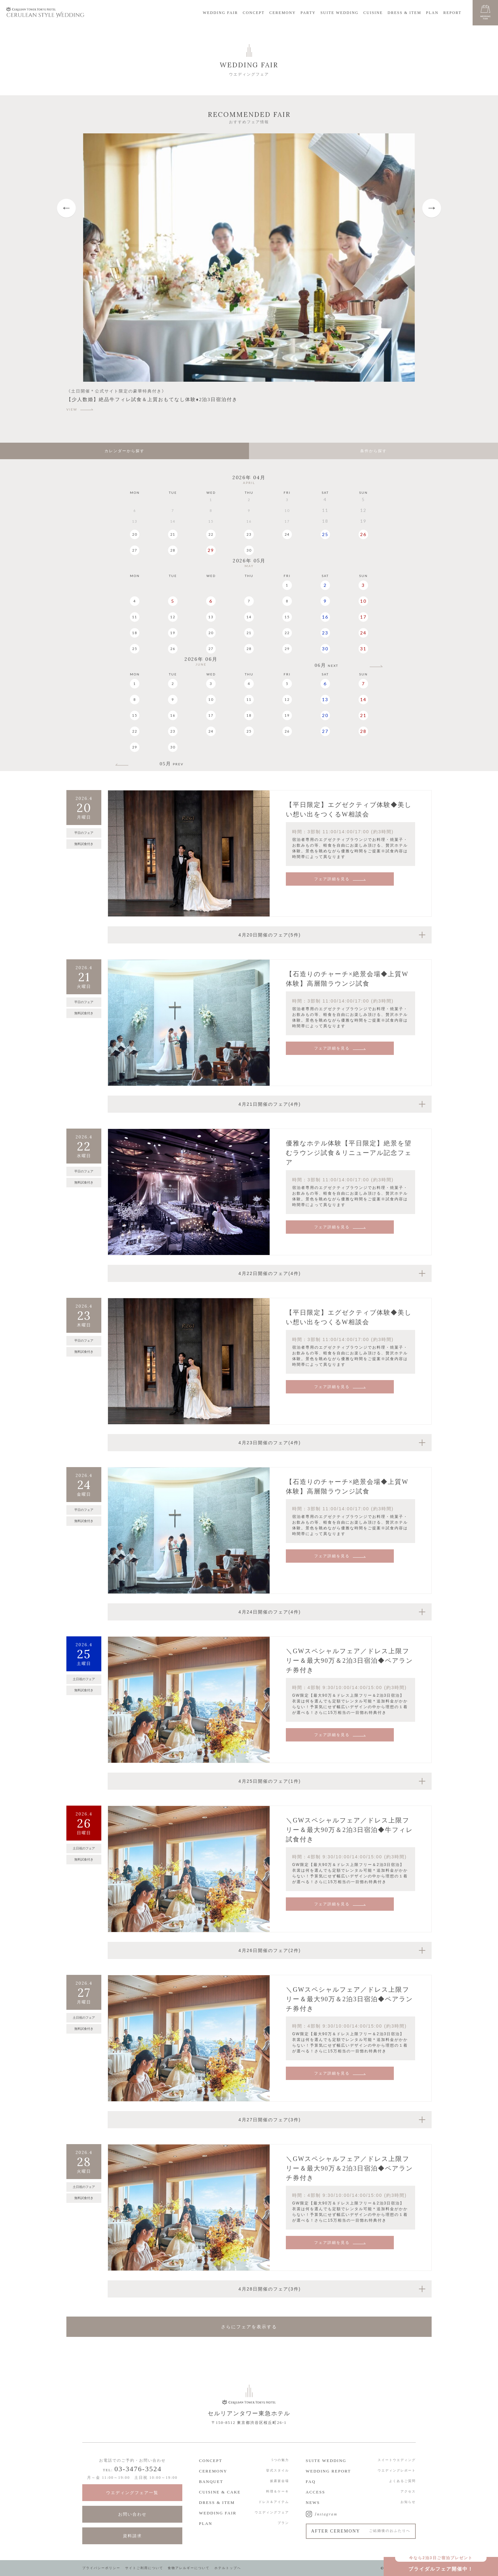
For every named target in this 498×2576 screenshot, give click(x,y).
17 (363, 617)
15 (287, 617)
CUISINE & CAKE (220, 2492)
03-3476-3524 (138, 2469)
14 (249, 617)
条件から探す (373, 451)
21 (172, 534)
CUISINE (373, 12)
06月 (326, 665)
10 (363, 601)
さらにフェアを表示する (249, 2326)
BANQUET (211, 2481)
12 (172, 617)
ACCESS (315, 2492)
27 (134, 550)
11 (134, 617)
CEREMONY (282, 12)
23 (249, 534)
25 (325, 534)
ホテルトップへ (227, 2568)
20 (134, 534)
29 (211, 550)
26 (363, 534)
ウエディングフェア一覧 (132, 2492)
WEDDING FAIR (220, 12)
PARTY (308, 12)
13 (210, 617)
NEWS (313, 2502)
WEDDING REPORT (328, 2471)
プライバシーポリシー (101, 2568)
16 (325, 617)
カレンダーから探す (124, 451)
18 (134, 633)
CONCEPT (254, 12)
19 (172, 633)
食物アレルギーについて (189, 2568)
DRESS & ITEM (404, 12)
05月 (172, 763)
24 (287, 534)
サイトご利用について (144, 2568)
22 (210, 534)
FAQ (311, 2481)
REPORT (452, 12)
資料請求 (132, 2535)
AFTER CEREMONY (361, 2531)
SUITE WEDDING (339, 12)
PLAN (432, 12)
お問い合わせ (132, 2514)
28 (172, 550)
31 (363, 648)
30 (249, 550)
